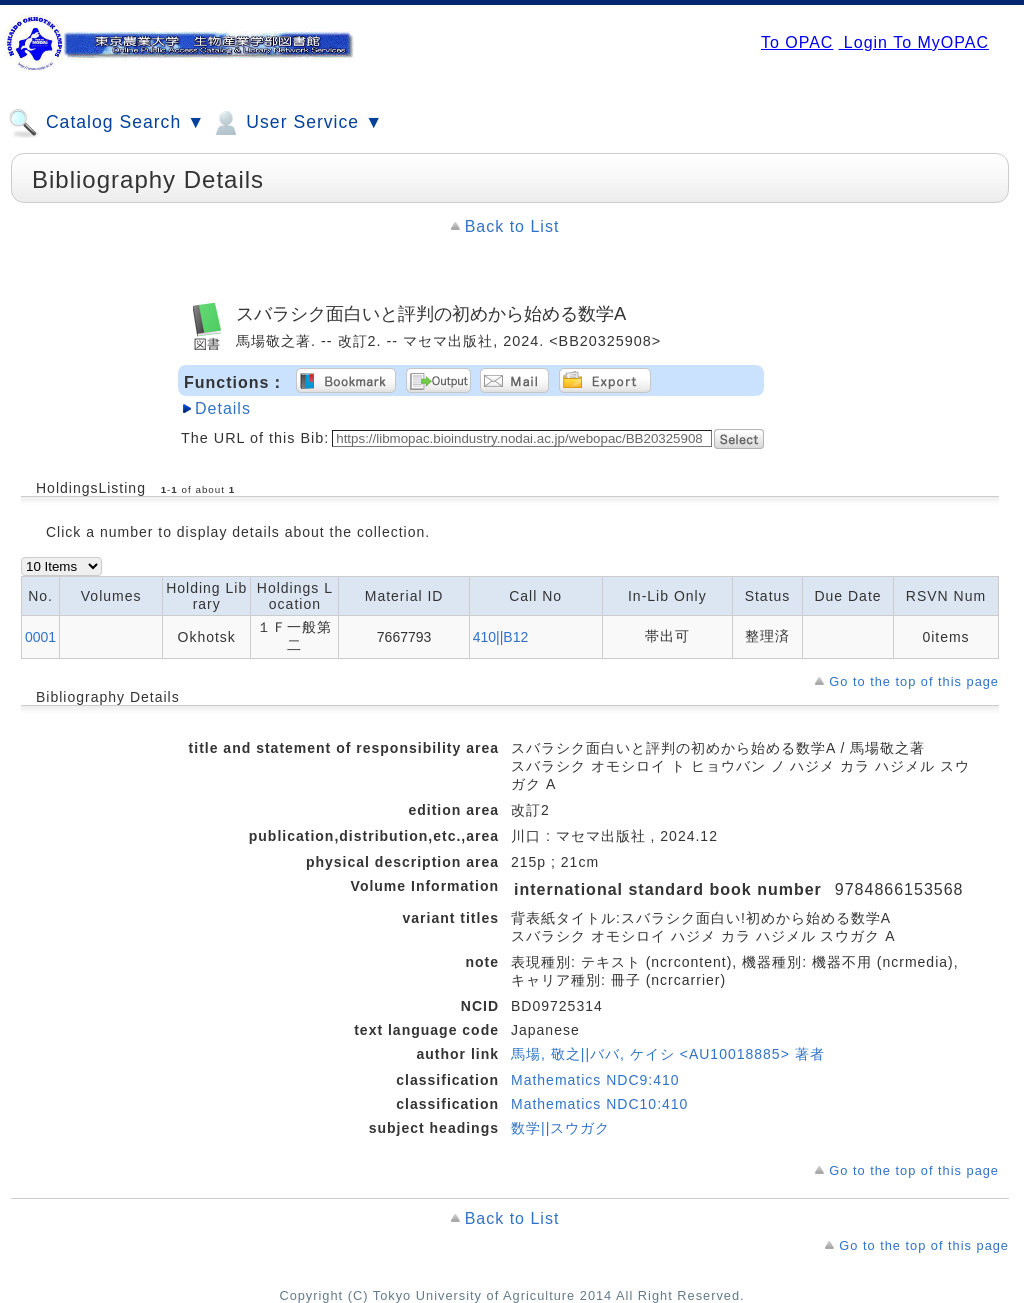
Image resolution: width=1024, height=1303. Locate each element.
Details (223, 408)
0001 (40, 637)
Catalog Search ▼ (106, 123)
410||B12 (501, 637)
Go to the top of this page (914, 681)
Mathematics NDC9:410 (595, 1080)
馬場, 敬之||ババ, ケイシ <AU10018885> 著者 (668, 1054)
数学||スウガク (560, 1128)
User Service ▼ (296, 123)
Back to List (512, 226)
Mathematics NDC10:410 (599, 1104)
